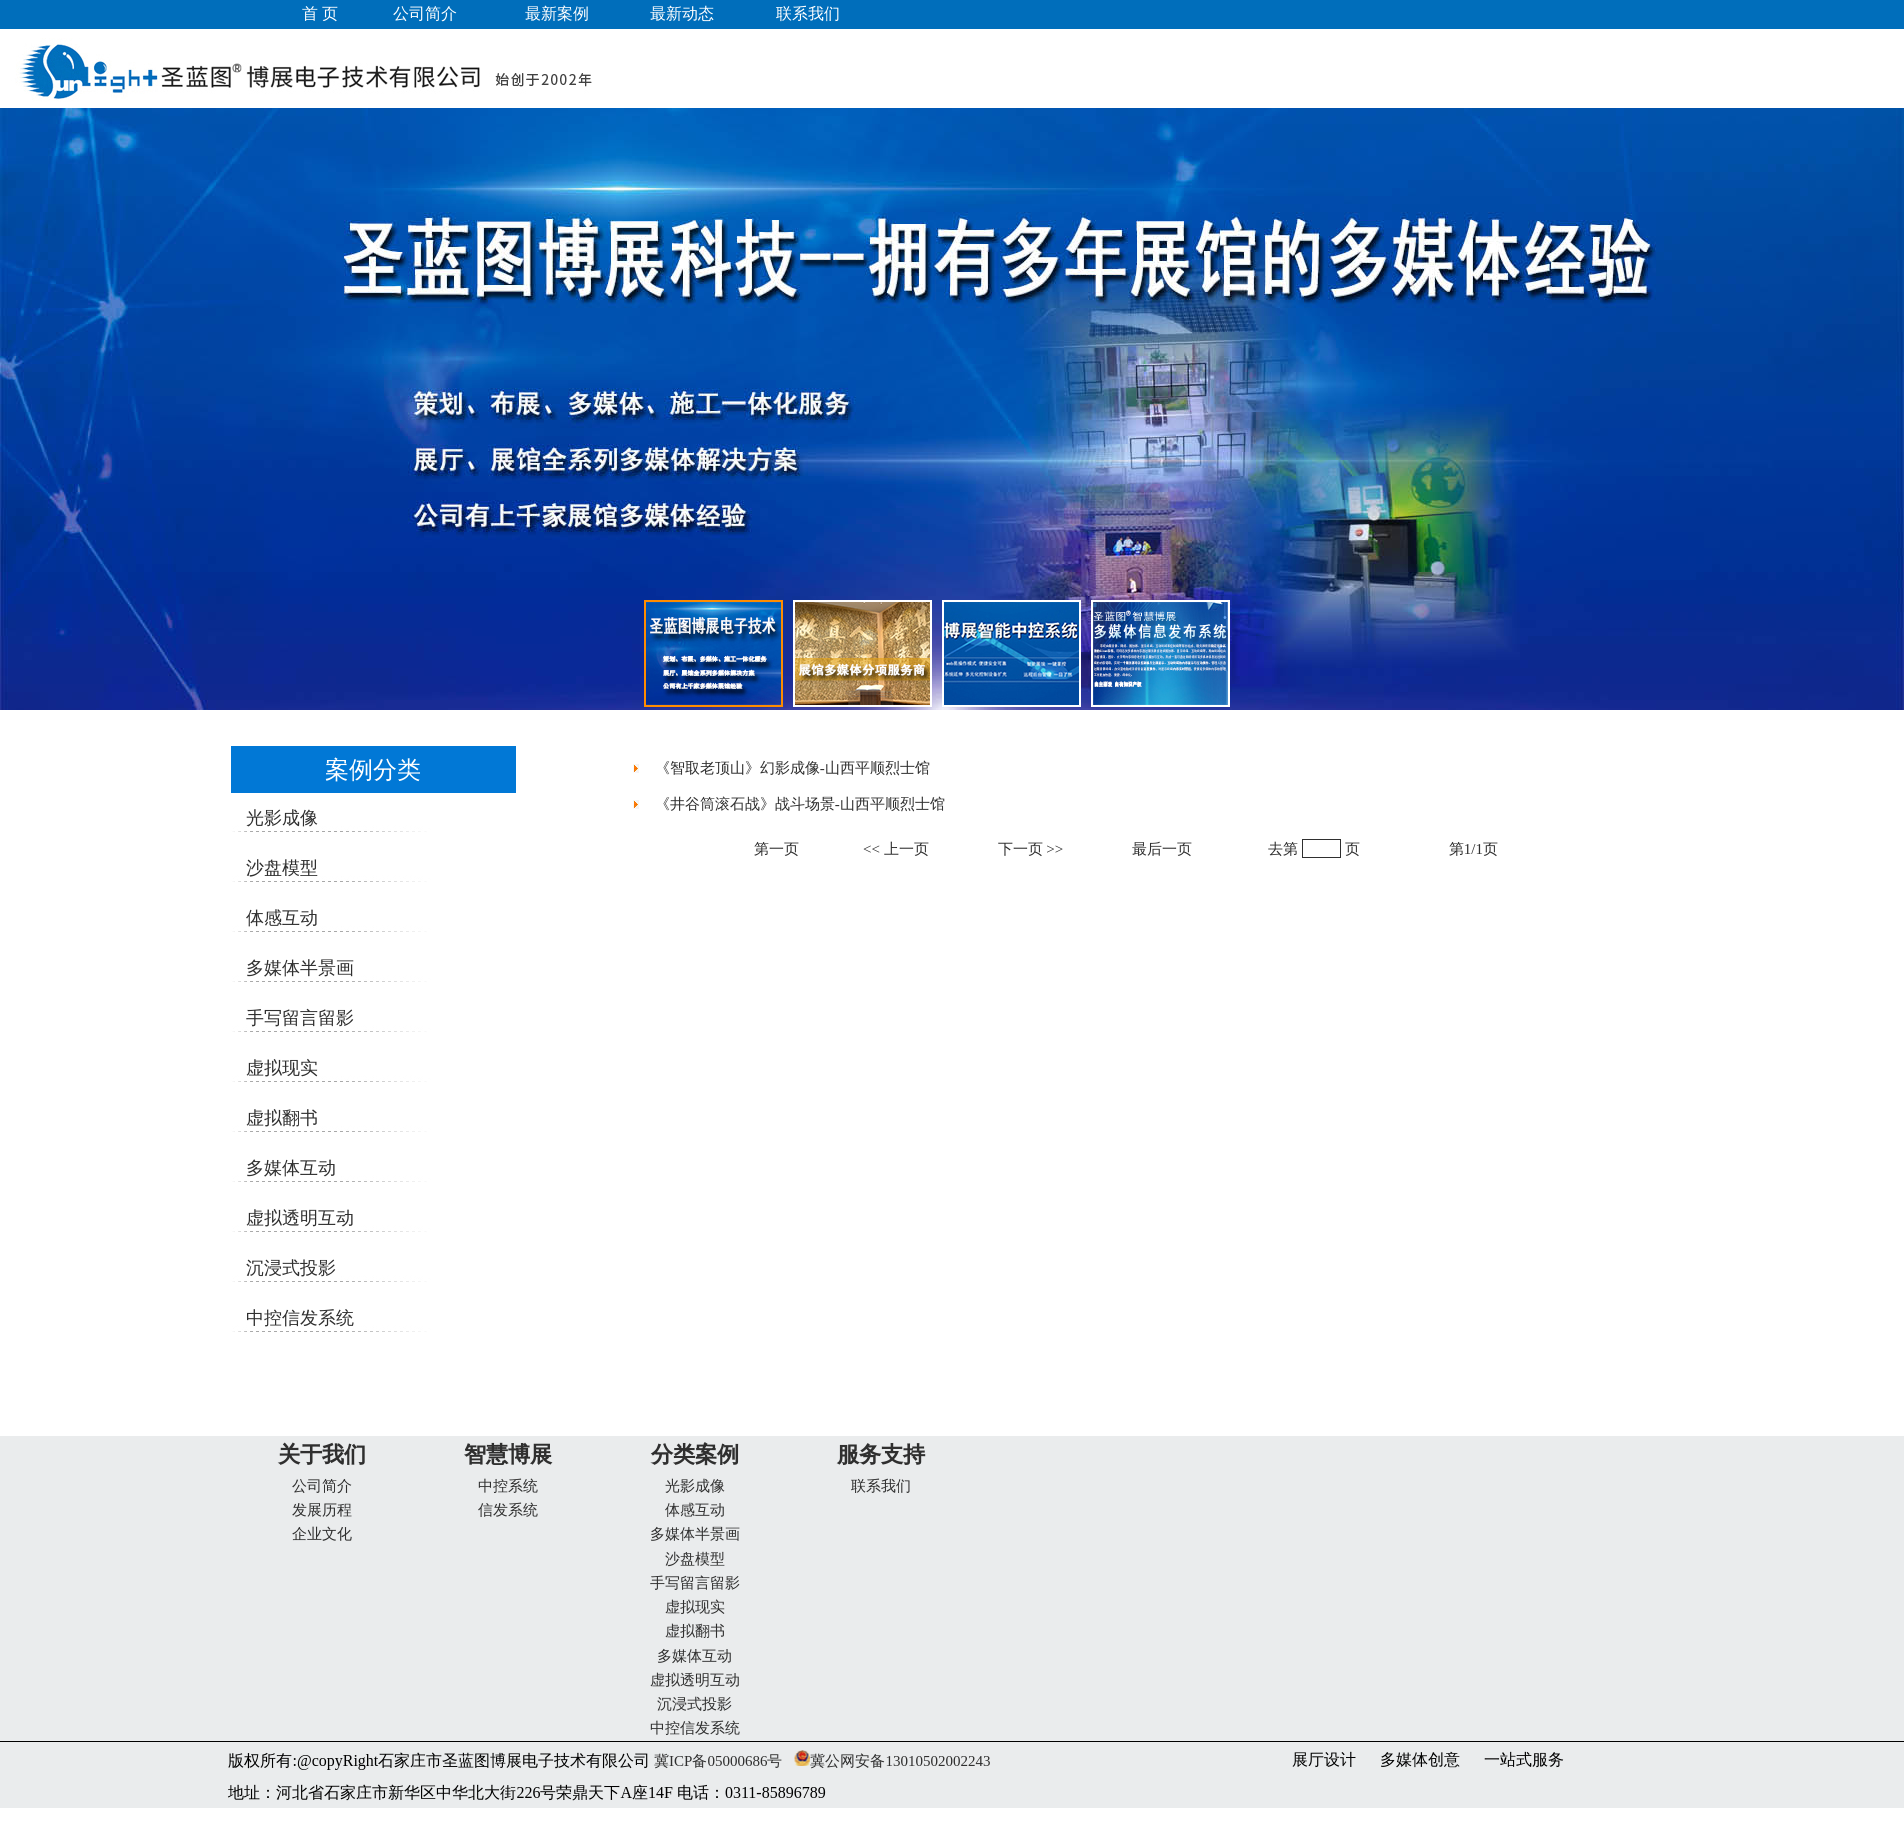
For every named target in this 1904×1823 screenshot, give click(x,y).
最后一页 (1162, 849)
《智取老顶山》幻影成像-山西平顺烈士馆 (792, 768)
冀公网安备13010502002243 (900, 1761)
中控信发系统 (695, 1728)
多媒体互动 (694, 1656)
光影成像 (695, 1486)
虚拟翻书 (695, 1631)
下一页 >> (1031, 849)
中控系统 (508, 1486)
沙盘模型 (695, 1559)
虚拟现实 (695, 1607)
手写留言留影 (695, 1583)
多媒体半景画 (695, 1534)
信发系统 (508, 1510)
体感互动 (695, 1510)
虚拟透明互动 (695, 1680)
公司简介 (322, 1486)
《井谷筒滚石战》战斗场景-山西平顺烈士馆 (800, 804)
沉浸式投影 (694, 1704)
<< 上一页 (896, 849)
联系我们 (881, 1486)
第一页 (776, 849)
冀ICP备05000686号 (716, 1761)
